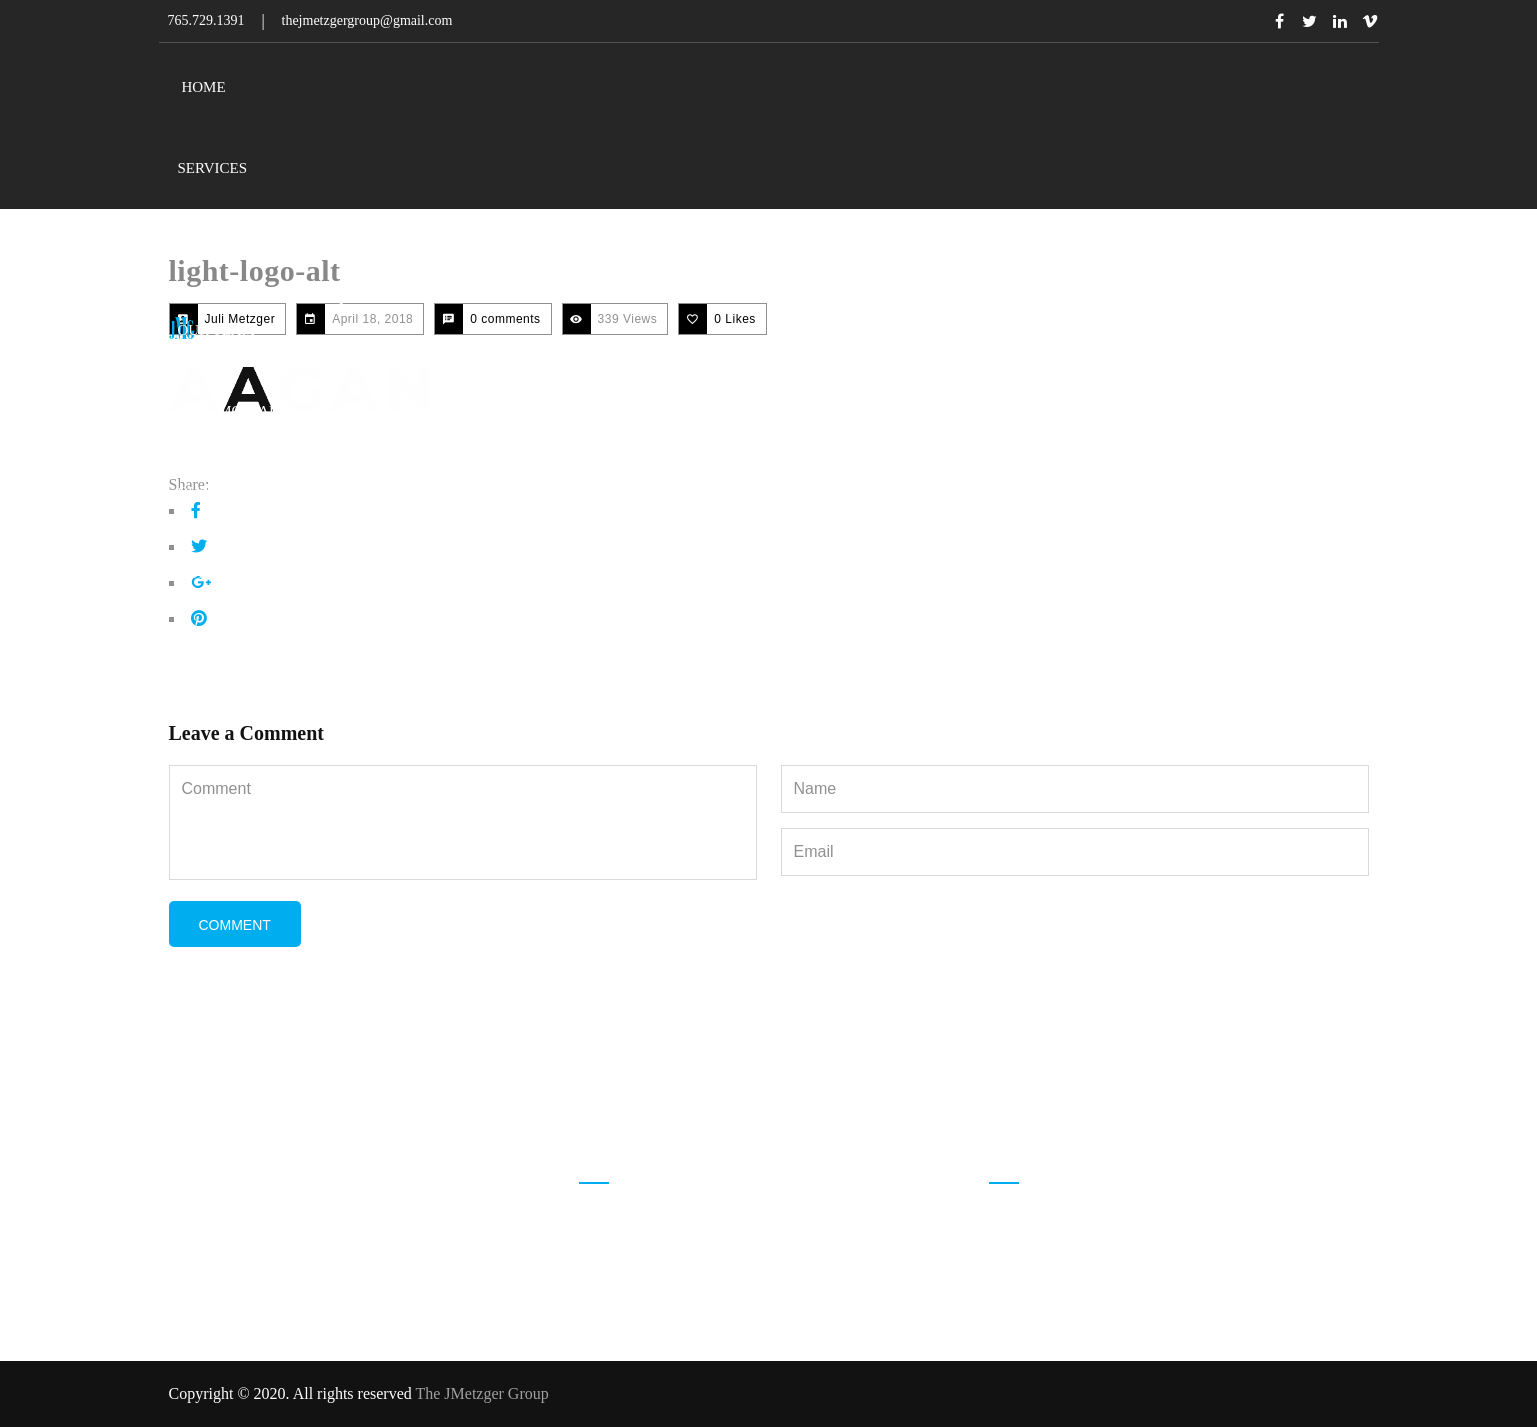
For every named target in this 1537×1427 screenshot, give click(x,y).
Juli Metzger (240, 319)
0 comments (505, 319)
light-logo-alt (255, 270)
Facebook (1280, 21)
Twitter (1310, 21)
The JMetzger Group (481, 1393)
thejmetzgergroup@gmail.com (706, 1291)
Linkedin (1340, 21)
